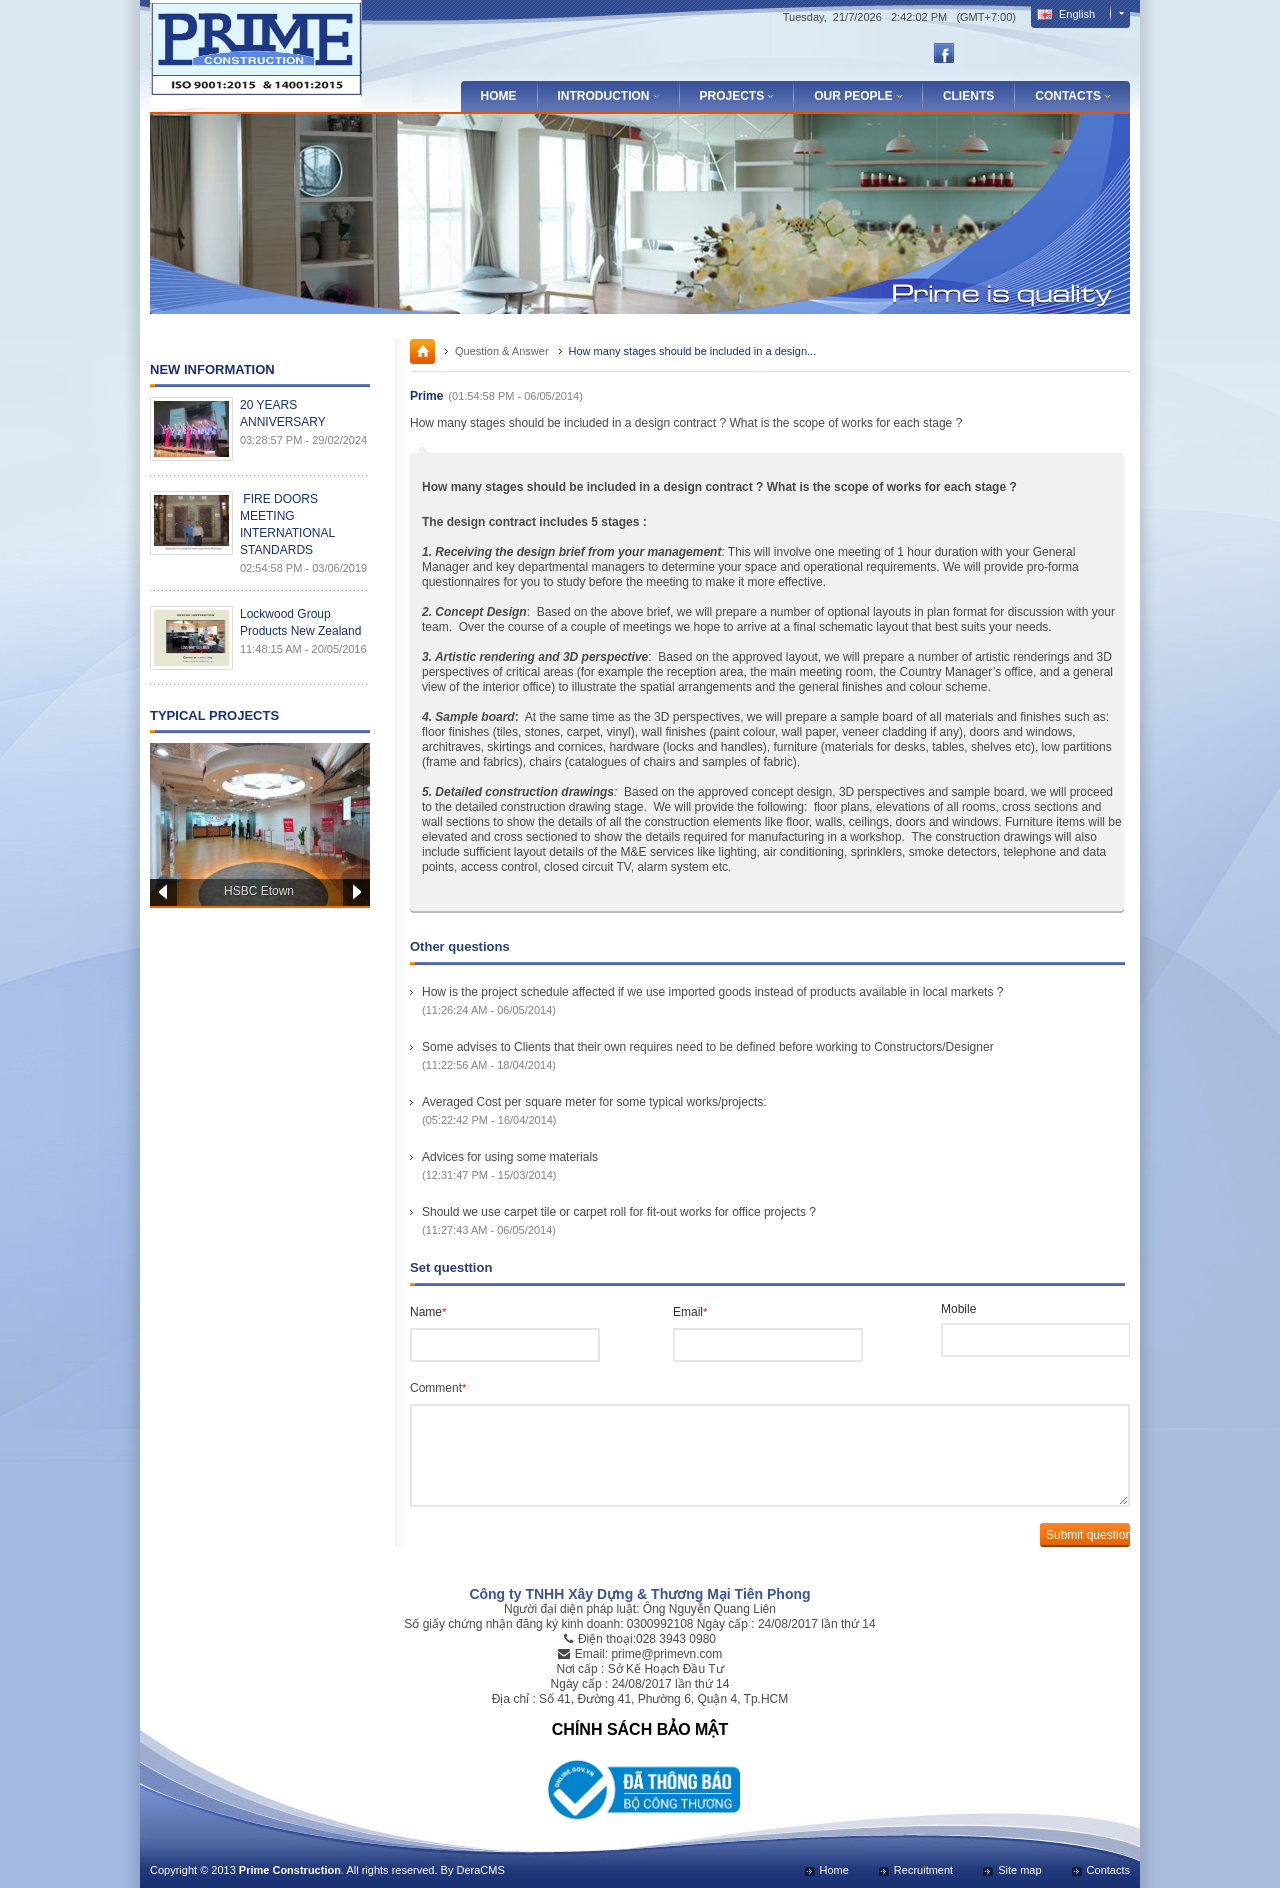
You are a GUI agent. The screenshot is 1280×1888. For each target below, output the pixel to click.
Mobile (958, 1309)
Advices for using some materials (510, 1157)
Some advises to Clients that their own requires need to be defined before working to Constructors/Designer (708, 1047)
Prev (163, 892)
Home (499, 96)
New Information (212, 369)
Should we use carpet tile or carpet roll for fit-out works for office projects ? (619, 1212)
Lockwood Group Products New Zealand (300, 622)
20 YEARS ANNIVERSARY (283, 413)
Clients (968, 96)
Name (428, 1312)
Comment (438, 1388)
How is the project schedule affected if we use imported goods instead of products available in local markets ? (712, 992)
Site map (1019, 1870)
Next (356, 892)
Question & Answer (502, 351)
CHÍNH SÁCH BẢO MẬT (640, 1729)
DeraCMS (480, 1870)
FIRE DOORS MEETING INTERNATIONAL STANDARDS (287, 524)
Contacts (1108, 1870)
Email (690, 1312)
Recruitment (923, 1870)
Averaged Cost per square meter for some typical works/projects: (594, 1102)
